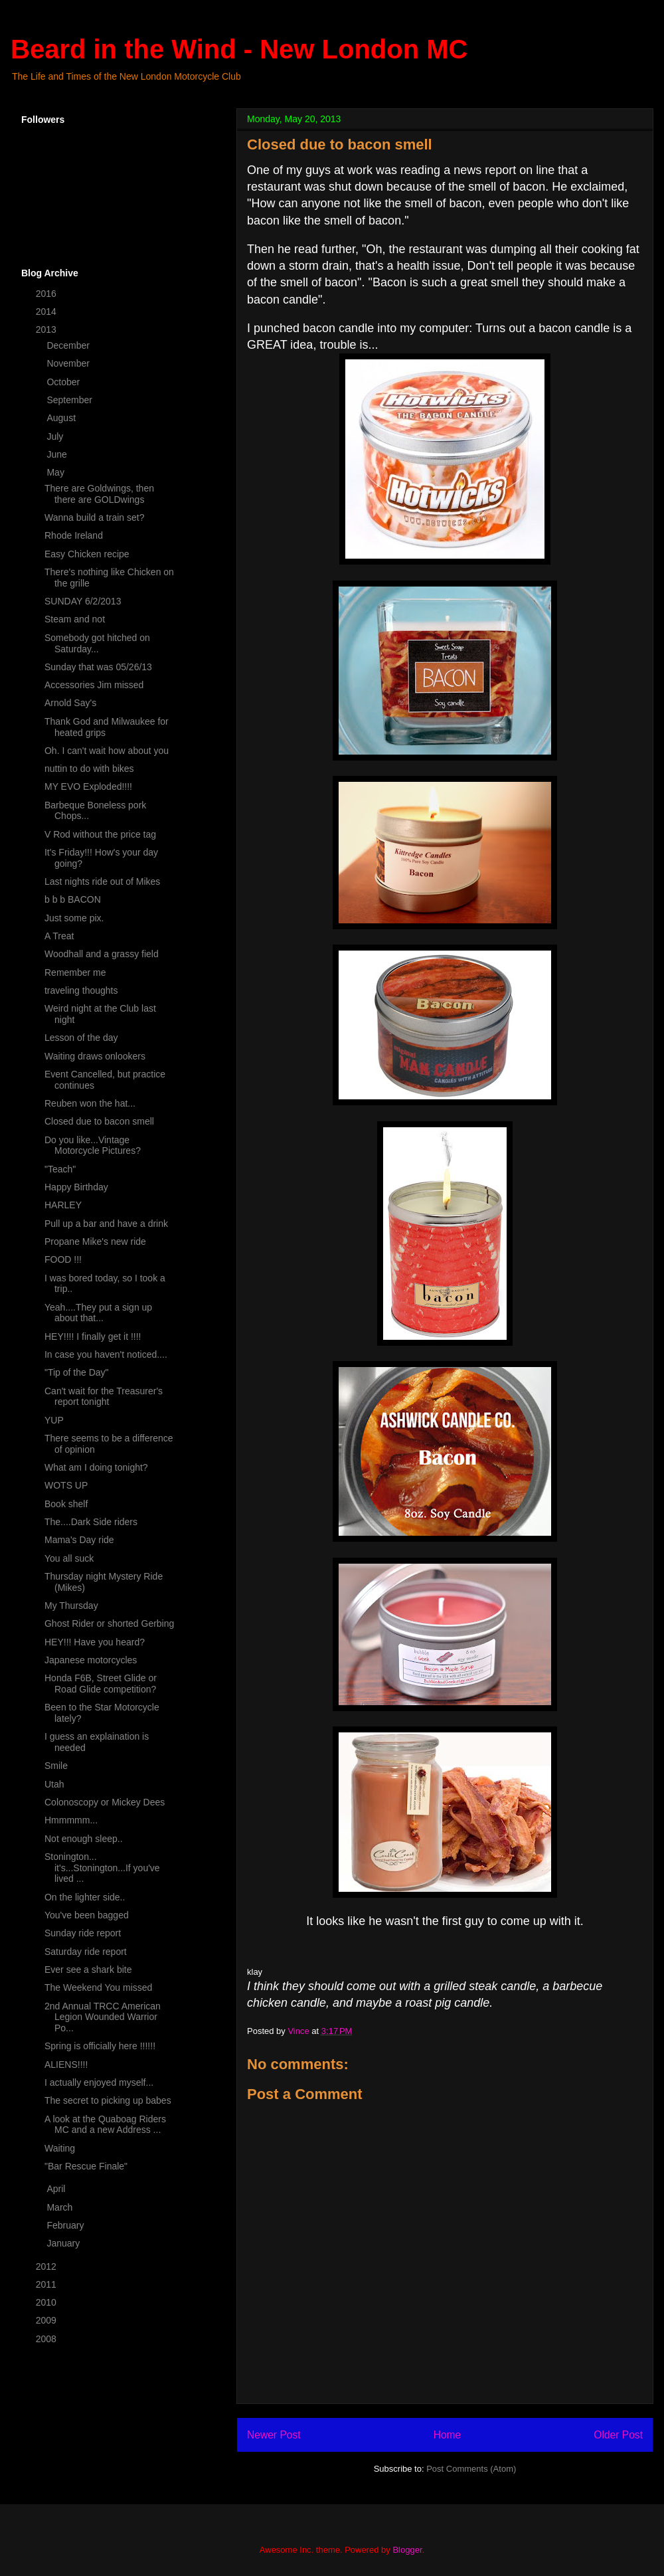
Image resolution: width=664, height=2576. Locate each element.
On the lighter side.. (84, 1897)
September (70, 400)
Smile (56, 1765)
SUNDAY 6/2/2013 (82, 601)
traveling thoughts (81, 990)
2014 (47, 311)
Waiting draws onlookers (94, 1056)
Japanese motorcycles (90, 1660)
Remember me (75, 972)
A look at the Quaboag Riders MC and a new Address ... (105, 2125)
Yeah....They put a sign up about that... (98, 1313)
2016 (47, 293)
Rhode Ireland (73, 535)
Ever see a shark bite (88, 1969)
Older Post (618, 2434)
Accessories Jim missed (93, 685)
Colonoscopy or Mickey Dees (104, 1802)
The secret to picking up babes (107, 2100)
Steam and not (74, 619)
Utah (54, 1784)
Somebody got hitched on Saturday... (97, 643)
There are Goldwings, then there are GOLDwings (99, 494)
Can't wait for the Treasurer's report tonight (103, 1397)
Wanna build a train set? (94, 517)
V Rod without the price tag (100, 834)
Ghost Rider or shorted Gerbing (109, 1623)
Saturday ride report (85, 1951)
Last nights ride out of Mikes (102, 881)
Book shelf (66, 1504)
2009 (47, 2320)
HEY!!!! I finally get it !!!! (92, 1336)
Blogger (407, 2550)
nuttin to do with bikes (89, 768)
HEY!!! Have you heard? (94, 1642)
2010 (47, 2302)
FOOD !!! (63, 1259)
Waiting (59, 2148)
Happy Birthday (76, 1187)
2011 (47, 2284)
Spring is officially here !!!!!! (99, 2046)
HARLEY (63, 1205)
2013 (47, 329)
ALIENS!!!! (66, 2064)
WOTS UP (66, 1485)
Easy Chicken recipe (86, 554)
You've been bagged (86, 1915)
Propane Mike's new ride (95, 1241)
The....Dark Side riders (90, 1522)
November (69, 363)
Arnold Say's (70, 702)
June (57, 454)
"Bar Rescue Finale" (85, 2166)
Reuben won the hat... (89, 1103)
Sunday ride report (82, 1933)
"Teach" (60, 1169)
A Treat (59, 936)
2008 (47, 2339)
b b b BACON (72, 899)
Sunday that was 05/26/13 (98, 667)
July (56, 436)
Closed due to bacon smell (99, 1121)
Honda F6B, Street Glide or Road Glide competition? (100, 1684)
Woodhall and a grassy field (101, 954)
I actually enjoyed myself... (98, 2082)
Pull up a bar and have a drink (106, 1223)
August (62, 418)
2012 (47, 2266)
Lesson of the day (81, 1037)
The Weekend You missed (98, 1987)
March (60, 2207)
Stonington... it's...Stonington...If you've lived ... (102, 1868)
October (64, 382)
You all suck (69, 1558)
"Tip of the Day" (76, 1372)
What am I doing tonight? (96, 1467)
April (57, 2188)
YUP (54, 1420)
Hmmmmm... (71, 1820)
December (69, 345)
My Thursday (71, 1605)
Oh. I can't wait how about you (106, 750)
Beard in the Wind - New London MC (239, 49)
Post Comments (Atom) (471, 2469)
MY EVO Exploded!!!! (88, 786)
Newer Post (274, 2434)
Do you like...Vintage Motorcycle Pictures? (92, 1145)
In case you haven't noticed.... (105, 1354)
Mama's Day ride (79, 1539)
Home (447, 2434)
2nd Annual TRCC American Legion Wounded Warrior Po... (102, 2017)
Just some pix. (74, 918)
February (66, 2225)
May (56, 472)
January (64, 2243)
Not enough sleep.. (83, 1838)
